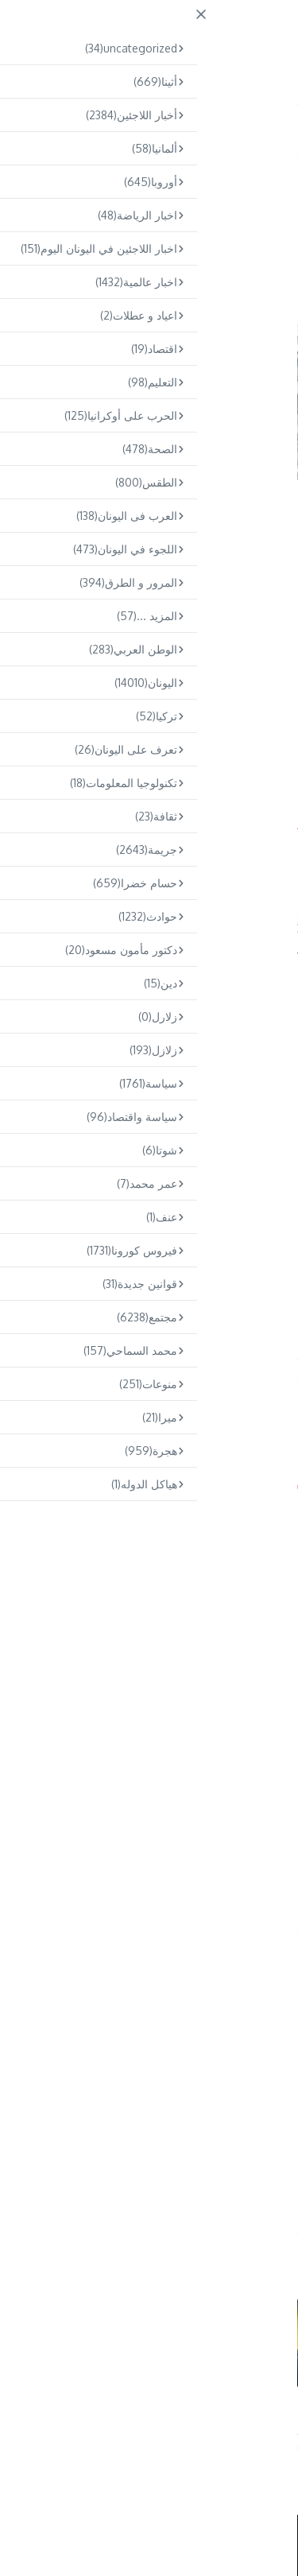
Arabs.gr (22, 1482)
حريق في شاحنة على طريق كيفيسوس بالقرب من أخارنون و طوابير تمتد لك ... (213, 2417)
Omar (141, 2172)
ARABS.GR (193, 29)
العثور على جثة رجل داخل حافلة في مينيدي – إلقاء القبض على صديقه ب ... (59, 2417)
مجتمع (208, 136)
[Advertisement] (149, 646)
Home (245, 136)
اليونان (262, 177)
